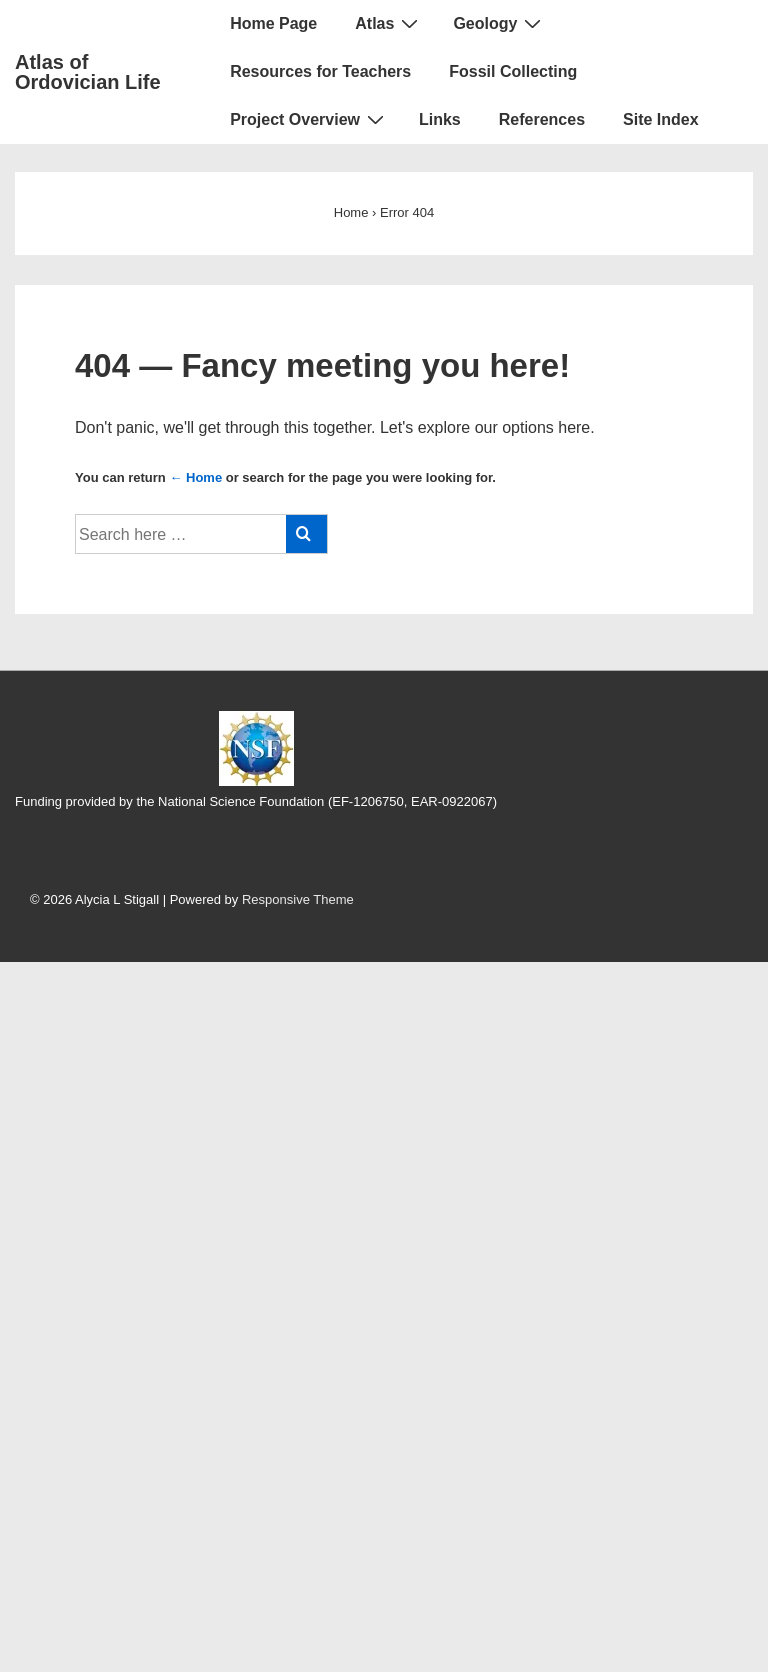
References (542, 119)
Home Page (273, 23)
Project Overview (309, 119)
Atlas (389, 23)
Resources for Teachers (320, 71)
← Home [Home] (195, 477)
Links (440, 119)
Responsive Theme (298, 899)
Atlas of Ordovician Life (88, 72)
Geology (499, 23)
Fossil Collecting (513, 71)
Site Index (661, 119)
